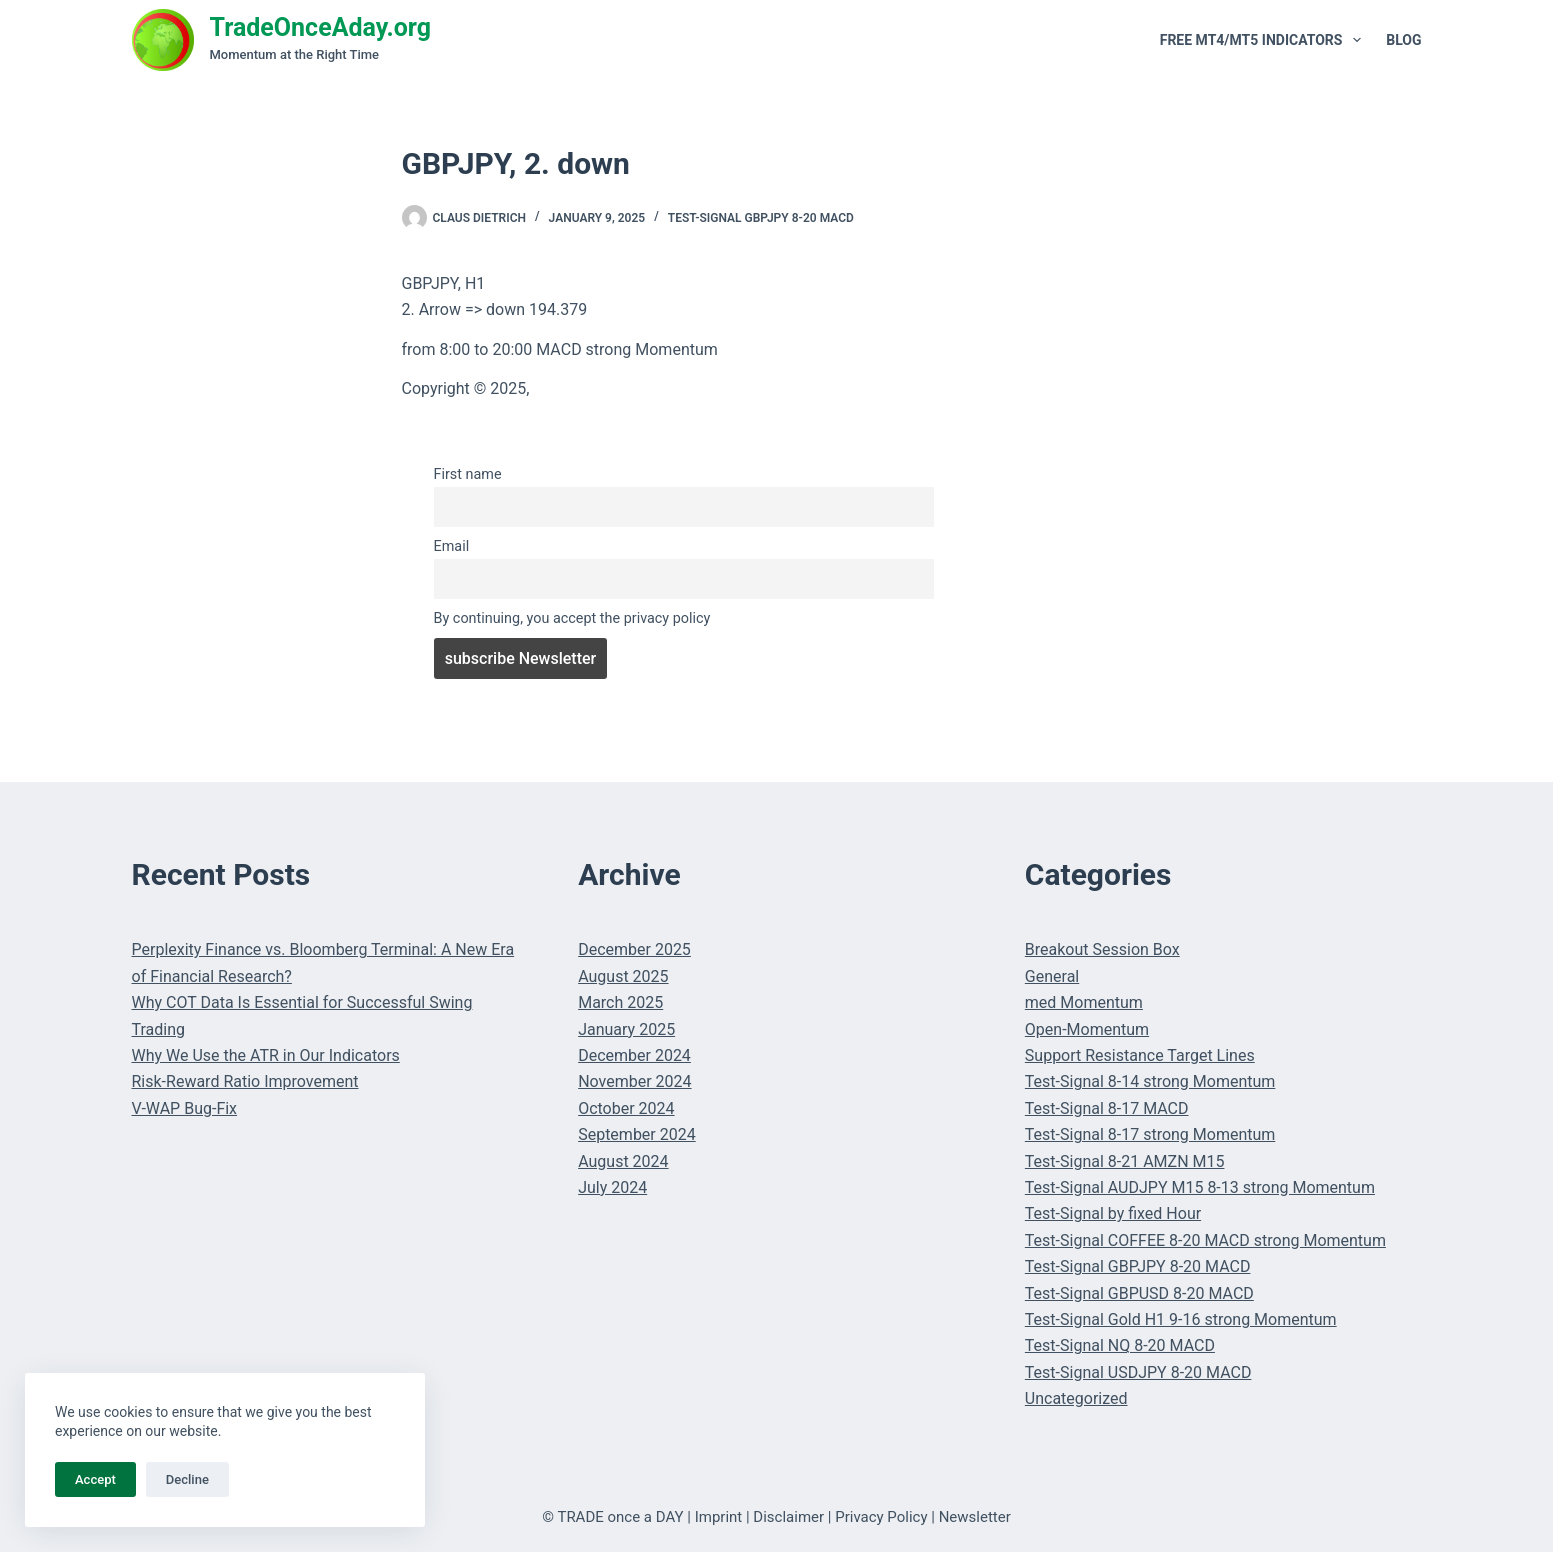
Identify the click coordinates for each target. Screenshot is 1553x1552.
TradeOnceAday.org (321, 27)
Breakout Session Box (1102, 949)
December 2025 (634, 949)
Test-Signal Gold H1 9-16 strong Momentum (1181, 1319)
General (1052, 976)
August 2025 (623, 976)
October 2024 (626, 1108)
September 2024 (637, 1134)
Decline (187, 1479)
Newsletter (975, 1517)
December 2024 (634, 1055)
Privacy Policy (881, 1517)
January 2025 (626, 1029)
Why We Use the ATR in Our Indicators (266, 1055)
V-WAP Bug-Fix (185, 1108)
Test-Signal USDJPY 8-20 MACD (1138, 1372)
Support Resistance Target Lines (1140, 1055)
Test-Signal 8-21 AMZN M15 (1125, 1161)
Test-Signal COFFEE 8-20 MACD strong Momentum (1205, 1240)
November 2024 (634, 1081)
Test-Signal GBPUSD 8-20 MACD (1139, 1293)
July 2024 (612, 1187)
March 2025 (620, 1002)
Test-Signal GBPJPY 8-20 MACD (761, 218)
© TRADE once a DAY (612, 1517)
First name (468, 474)
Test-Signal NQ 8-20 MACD (1120, 1345)
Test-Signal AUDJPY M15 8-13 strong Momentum (1200, 1187)
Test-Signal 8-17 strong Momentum (1150, 1134)
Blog (1403, 40)
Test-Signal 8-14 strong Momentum (1150, 1081)
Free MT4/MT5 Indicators (1265, 40)
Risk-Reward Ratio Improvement (245, 1081)
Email (452, 546)
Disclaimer (788, 1517)
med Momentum (1084, 1002)
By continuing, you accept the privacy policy (572, 618)
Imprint (719, 1517)
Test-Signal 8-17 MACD (1107, 1108)
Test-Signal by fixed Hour (1113, 1213)
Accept (95, 1479)
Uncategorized (1076, 1398)
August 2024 (623, 1161)
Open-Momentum (1087, 1029)
